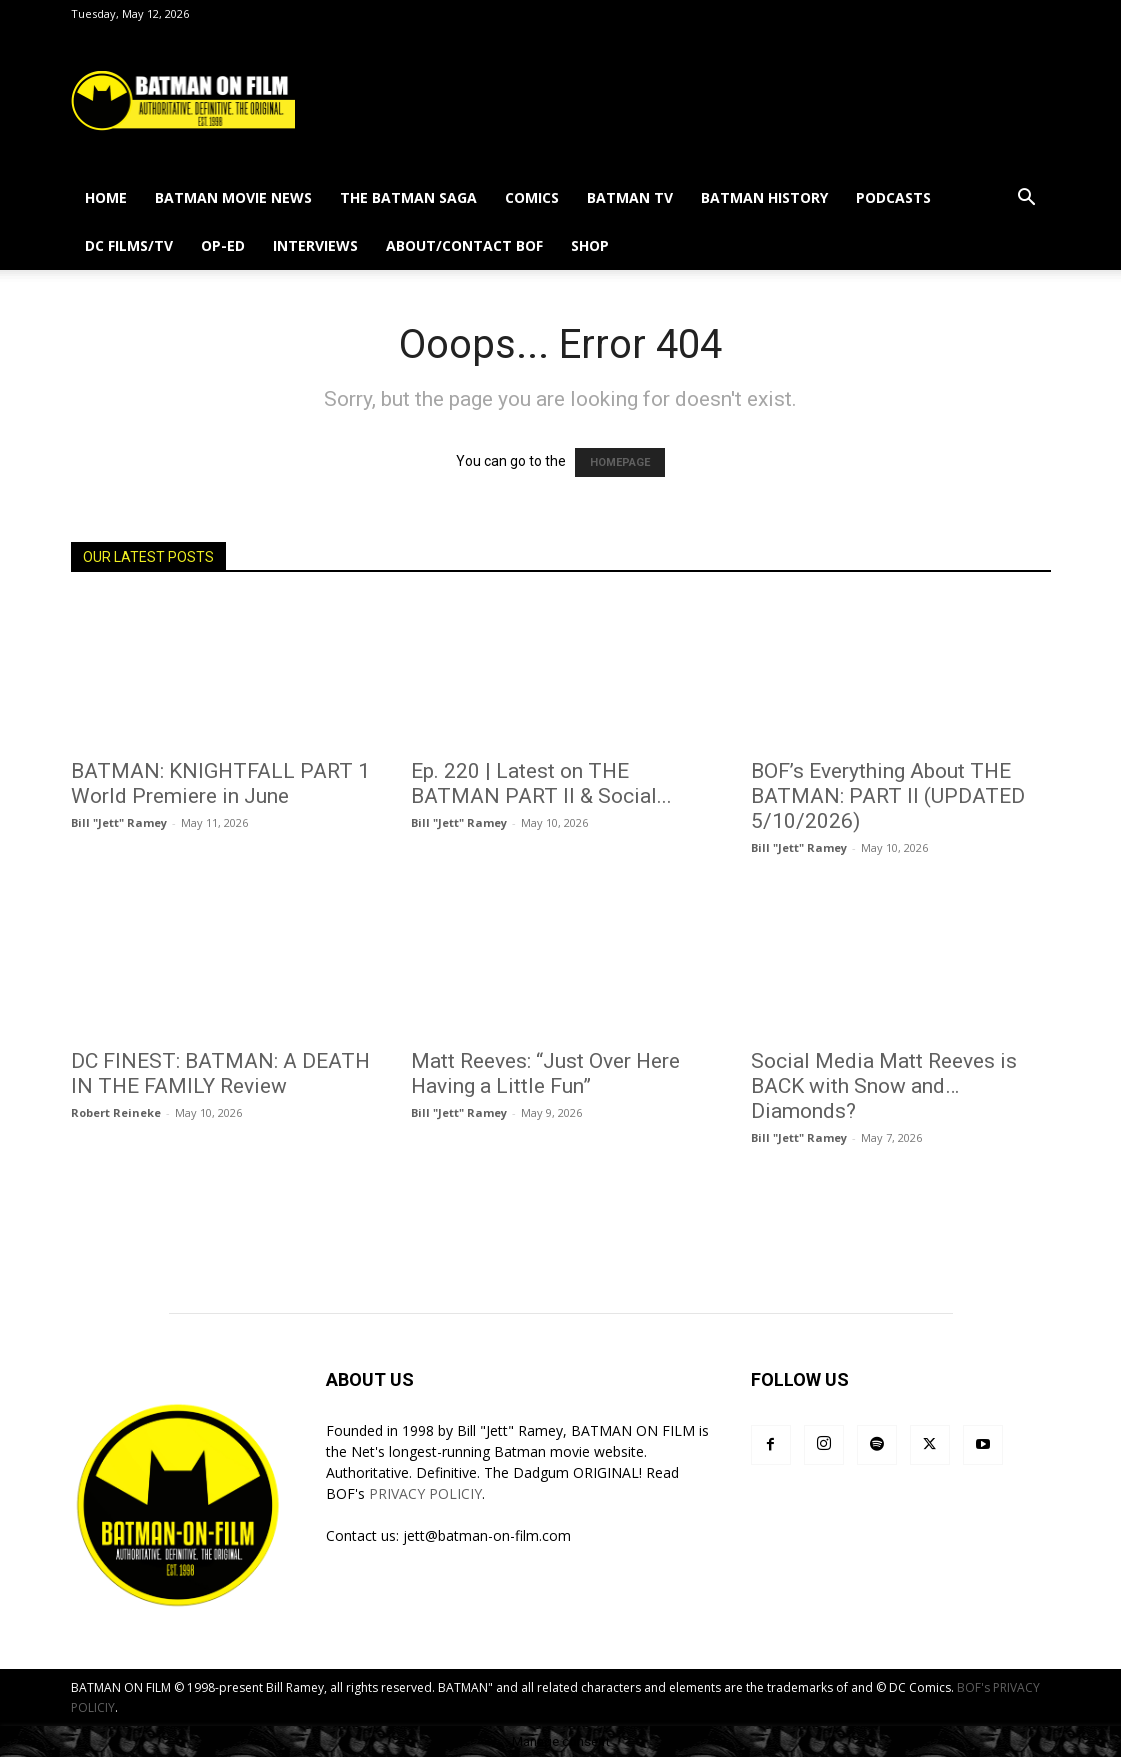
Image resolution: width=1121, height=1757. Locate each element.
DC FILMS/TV (129, 245)
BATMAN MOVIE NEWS (233, 197)
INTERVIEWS (315, 245)
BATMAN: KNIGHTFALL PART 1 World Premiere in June (220, 783)
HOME (106, 197)
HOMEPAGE (620, 462)
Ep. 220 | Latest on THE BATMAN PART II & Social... (541, 783)
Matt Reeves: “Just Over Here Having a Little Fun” (545, 1073)
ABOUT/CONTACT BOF (464, 245)
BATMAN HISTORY (764, 197)
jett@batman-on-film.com (487, 1535)
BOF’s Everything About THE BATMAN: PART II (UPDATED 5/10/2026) (888, 796)
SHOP (590, 245)
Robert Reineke (116, 1112)
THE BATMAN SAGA (408, 197)
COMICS (532, 197)
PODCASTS (893, 197)
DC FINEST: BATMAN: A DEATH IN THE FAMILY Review (220, 1073)
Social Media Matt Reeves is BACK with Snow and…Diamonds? (884, 1086)
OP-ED (223, 245)
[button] (1027, 199)
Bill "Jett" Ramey (119, 822)
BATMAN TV (630, 197)
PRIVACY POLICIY (425, 1493)
